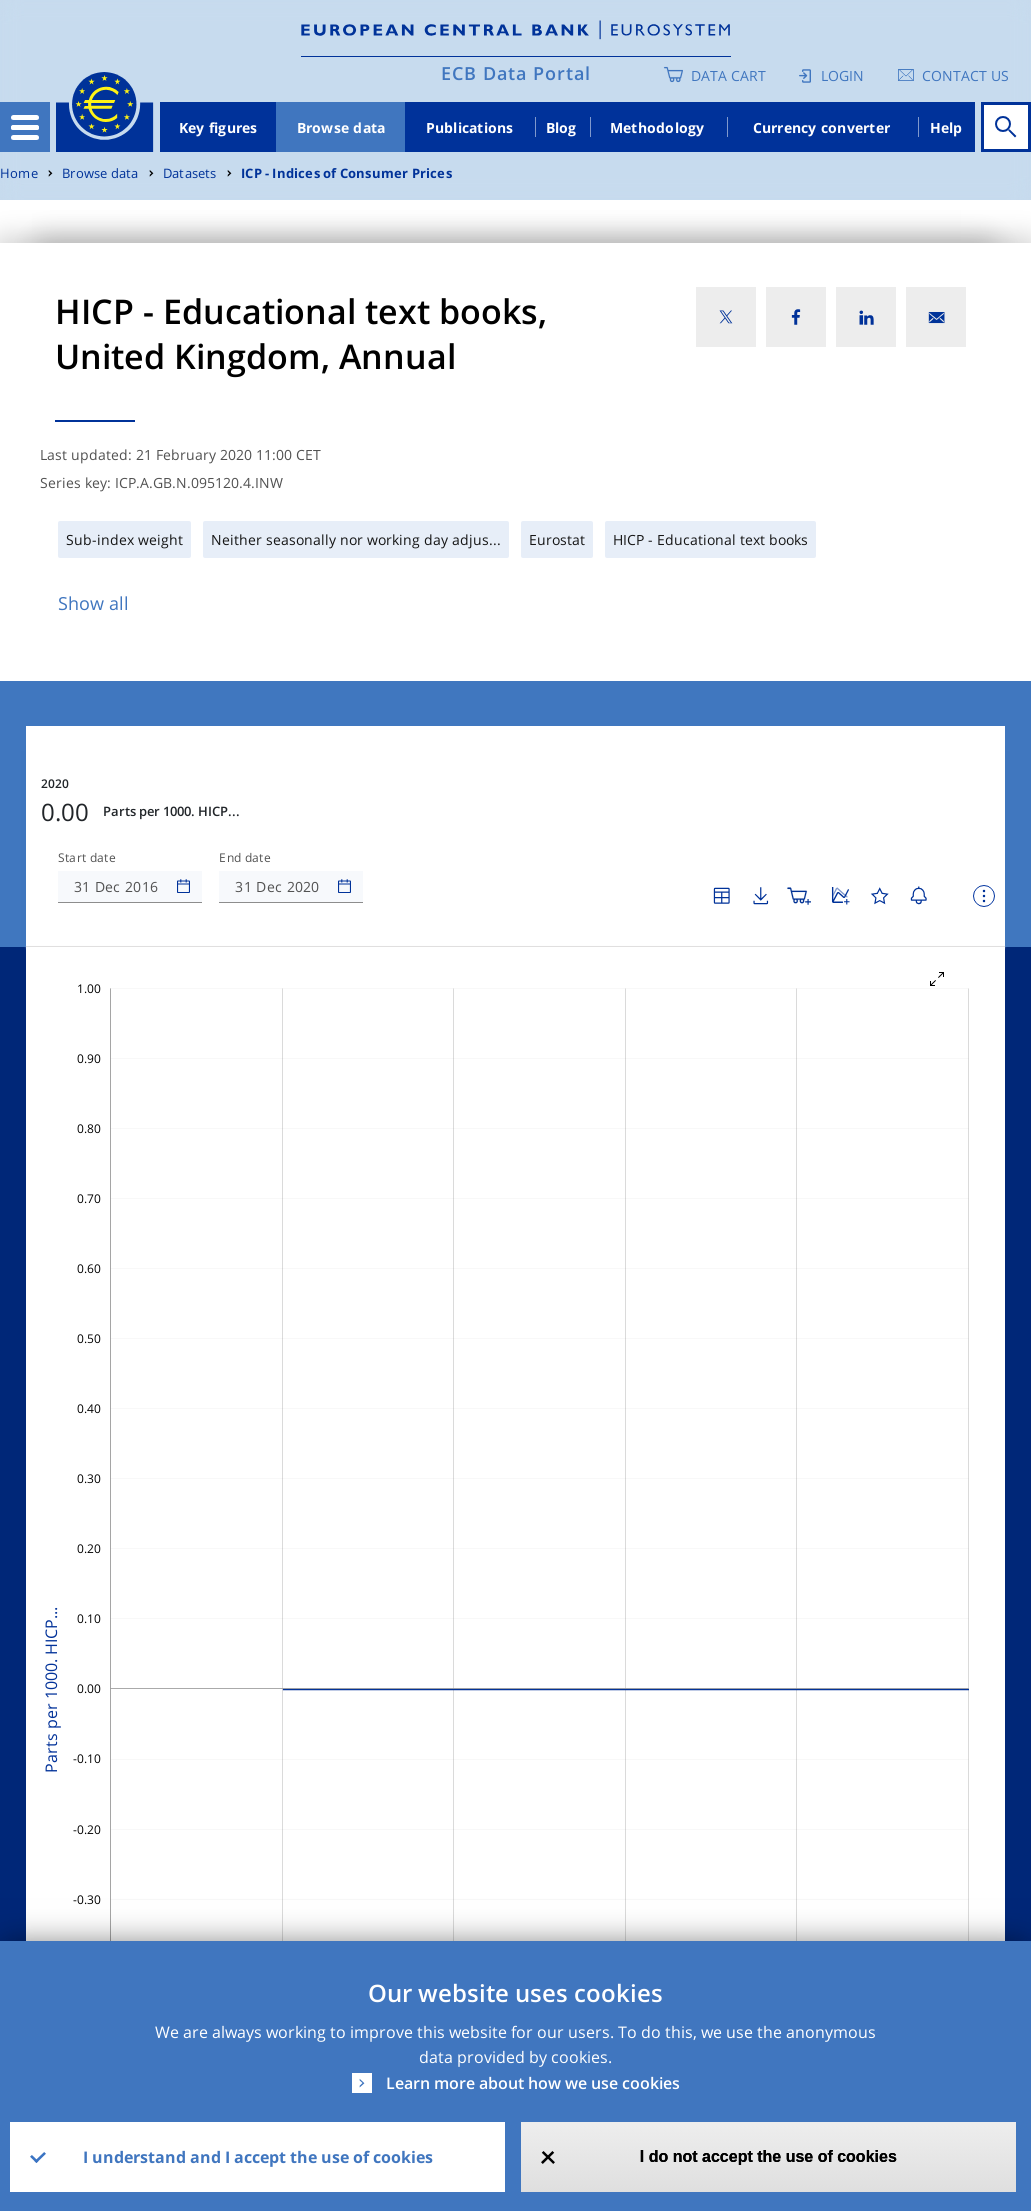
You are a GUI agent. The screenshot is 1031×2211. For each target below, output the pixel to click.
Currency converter (822, 127)
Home (19, 173)
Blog (561, 127)
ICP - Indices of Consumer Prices (346, 173)
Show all (93, 603)
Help (946, 127)
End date (245, 858)
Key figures (218, 127)
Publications (470, 127)
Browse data (341, 127)
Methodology (657, 127)
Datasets (190, 173)
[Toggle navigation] (25, 127)
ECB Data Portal (516, 73)
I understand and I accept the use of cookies (258, 2157)
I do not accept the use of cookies (768, 2156)
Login (842, 75)
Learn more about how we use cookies (533, 2083)
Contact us (965, 75)
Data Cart (728, 75)
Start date (87, 858)
